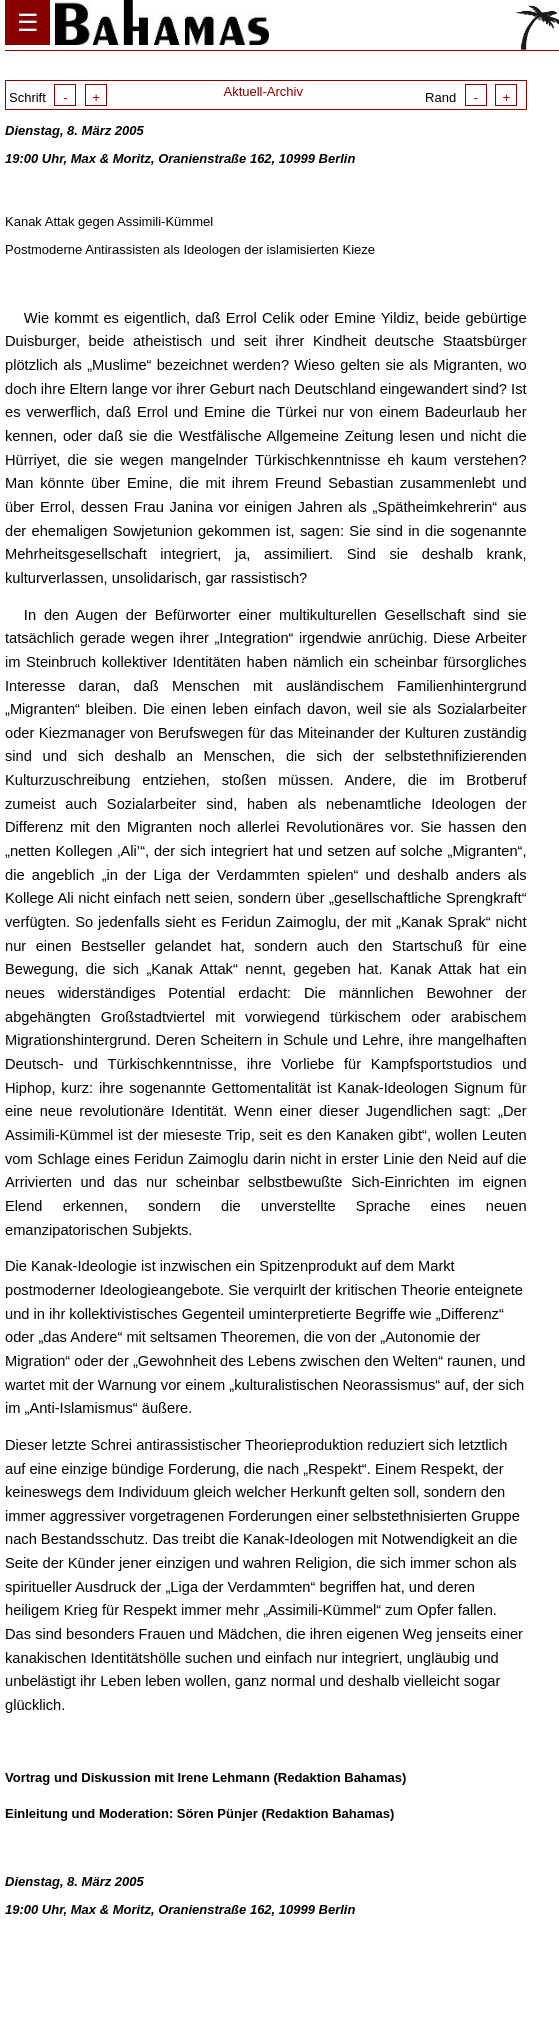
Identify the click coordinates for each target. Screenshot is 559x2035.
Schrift (58, 97)
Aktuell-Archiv (262, 91)
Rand (471, 97)
